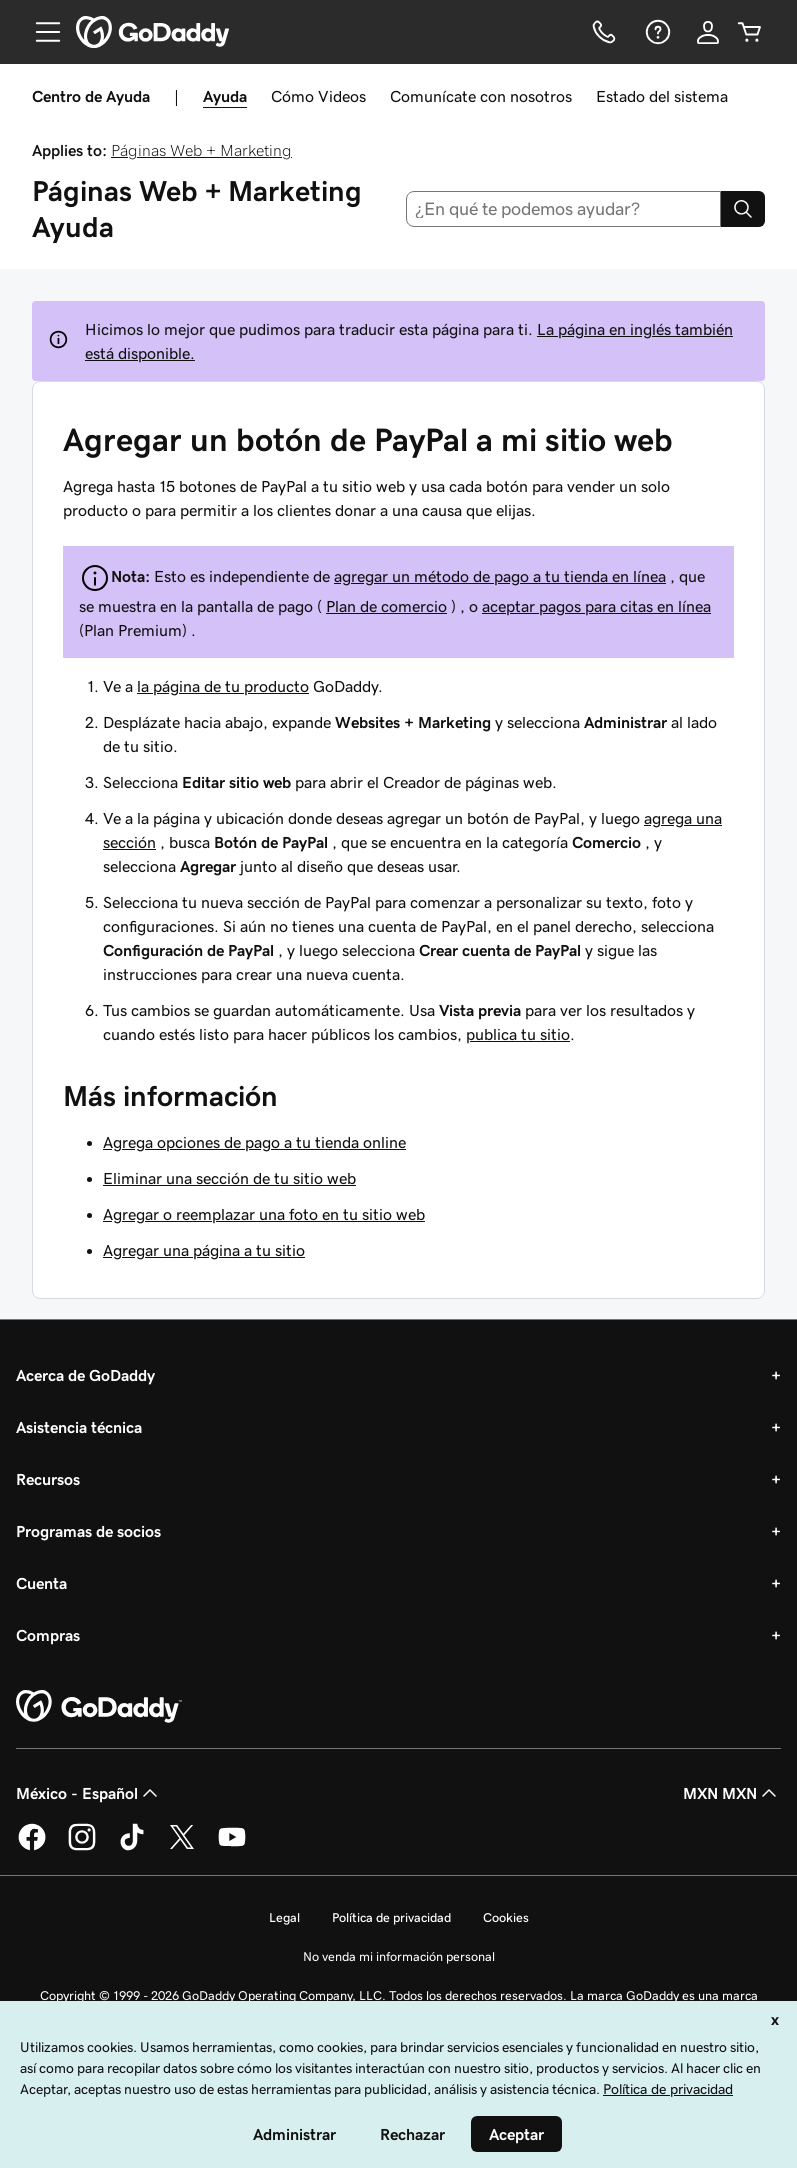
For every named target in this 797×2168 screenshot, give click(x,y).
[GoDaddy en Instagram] (82, 1847)
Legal (284, 1917)
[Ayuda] (656, 32)
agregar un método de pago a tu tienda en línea (500, 576)
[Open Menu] (40, 32)
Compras (48, 1635)
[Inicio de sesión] (708, 32)
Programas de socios (88, 1531)
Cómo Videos (318, 96)
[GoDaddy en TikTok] (132, 1847)
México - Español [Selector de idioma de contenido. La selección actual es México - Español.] (89, 1793)
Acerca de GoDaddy (85, 1375)
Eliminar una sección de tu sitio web (229, 1178)
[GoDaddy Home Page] (99, 1707)
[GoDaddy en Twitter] (182, 1847)
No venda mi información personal (399, 1956)
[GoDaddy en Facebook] (32, 1847)
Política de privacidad (391, 1917)
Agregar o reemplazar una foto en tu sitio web (264, 1214)
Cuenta (41, 1583)
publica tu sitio (518, 1034)
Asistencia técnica (79, 1427)
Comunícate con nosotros (481, 96)
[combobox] (563, 209)
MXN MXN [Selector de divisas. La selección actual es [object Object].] (732, 1793)
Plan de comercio (386, 606)
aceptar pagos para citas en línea (596, 606)
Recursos (48, 1479)
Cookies (506, 1917)
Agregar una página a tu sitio (204, 1250)
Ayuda (225, 96)
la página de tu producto (223, 686)
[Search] (743, 209)
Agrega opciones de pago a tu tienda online (254, 1142)
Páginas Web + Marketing (201, 150)
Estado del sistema (662, 96)
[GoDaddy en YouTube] (232, 1847)
